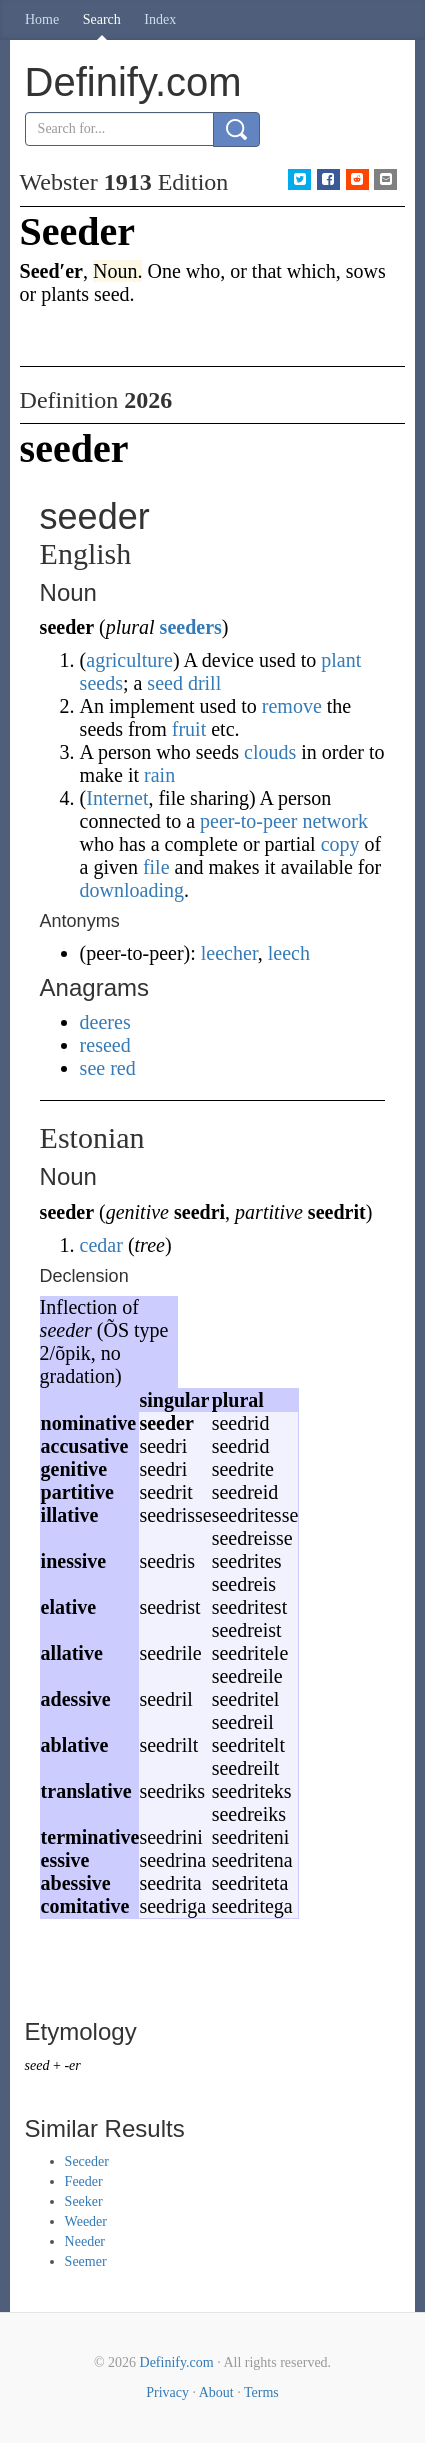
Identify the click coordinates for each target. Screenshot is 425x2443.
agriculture (129, 660)
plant (341, 660)
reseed (105, 1045)
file (156, 867)
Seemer (86, 2261)
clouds (270, 752)
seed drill (184, 683)
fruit (189, 729)
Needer (85, 2241)
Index (160, 19)
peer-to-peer (248, 821)
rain (159, 775)
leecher (229, 953)
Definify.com (177, 2362)
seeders (191, 627)
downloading (132, 890)
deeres (105, 1022)
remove (292, 706)
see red (108, 1068)
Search (102, 19)
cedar (101, 1245)
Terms (261, 2392)
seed (37, 2065)
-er (72, 2065)
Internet (117, 798)
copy (340, 844)
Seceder (87, 2161)
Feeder (84, 2181)
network (335, 821)
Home (42, 19)
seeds (101, 683)
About (216, 2392)
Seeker (84, 2201)
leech (289, 953)
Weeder (86, 2221)
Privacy (167, 2392)
